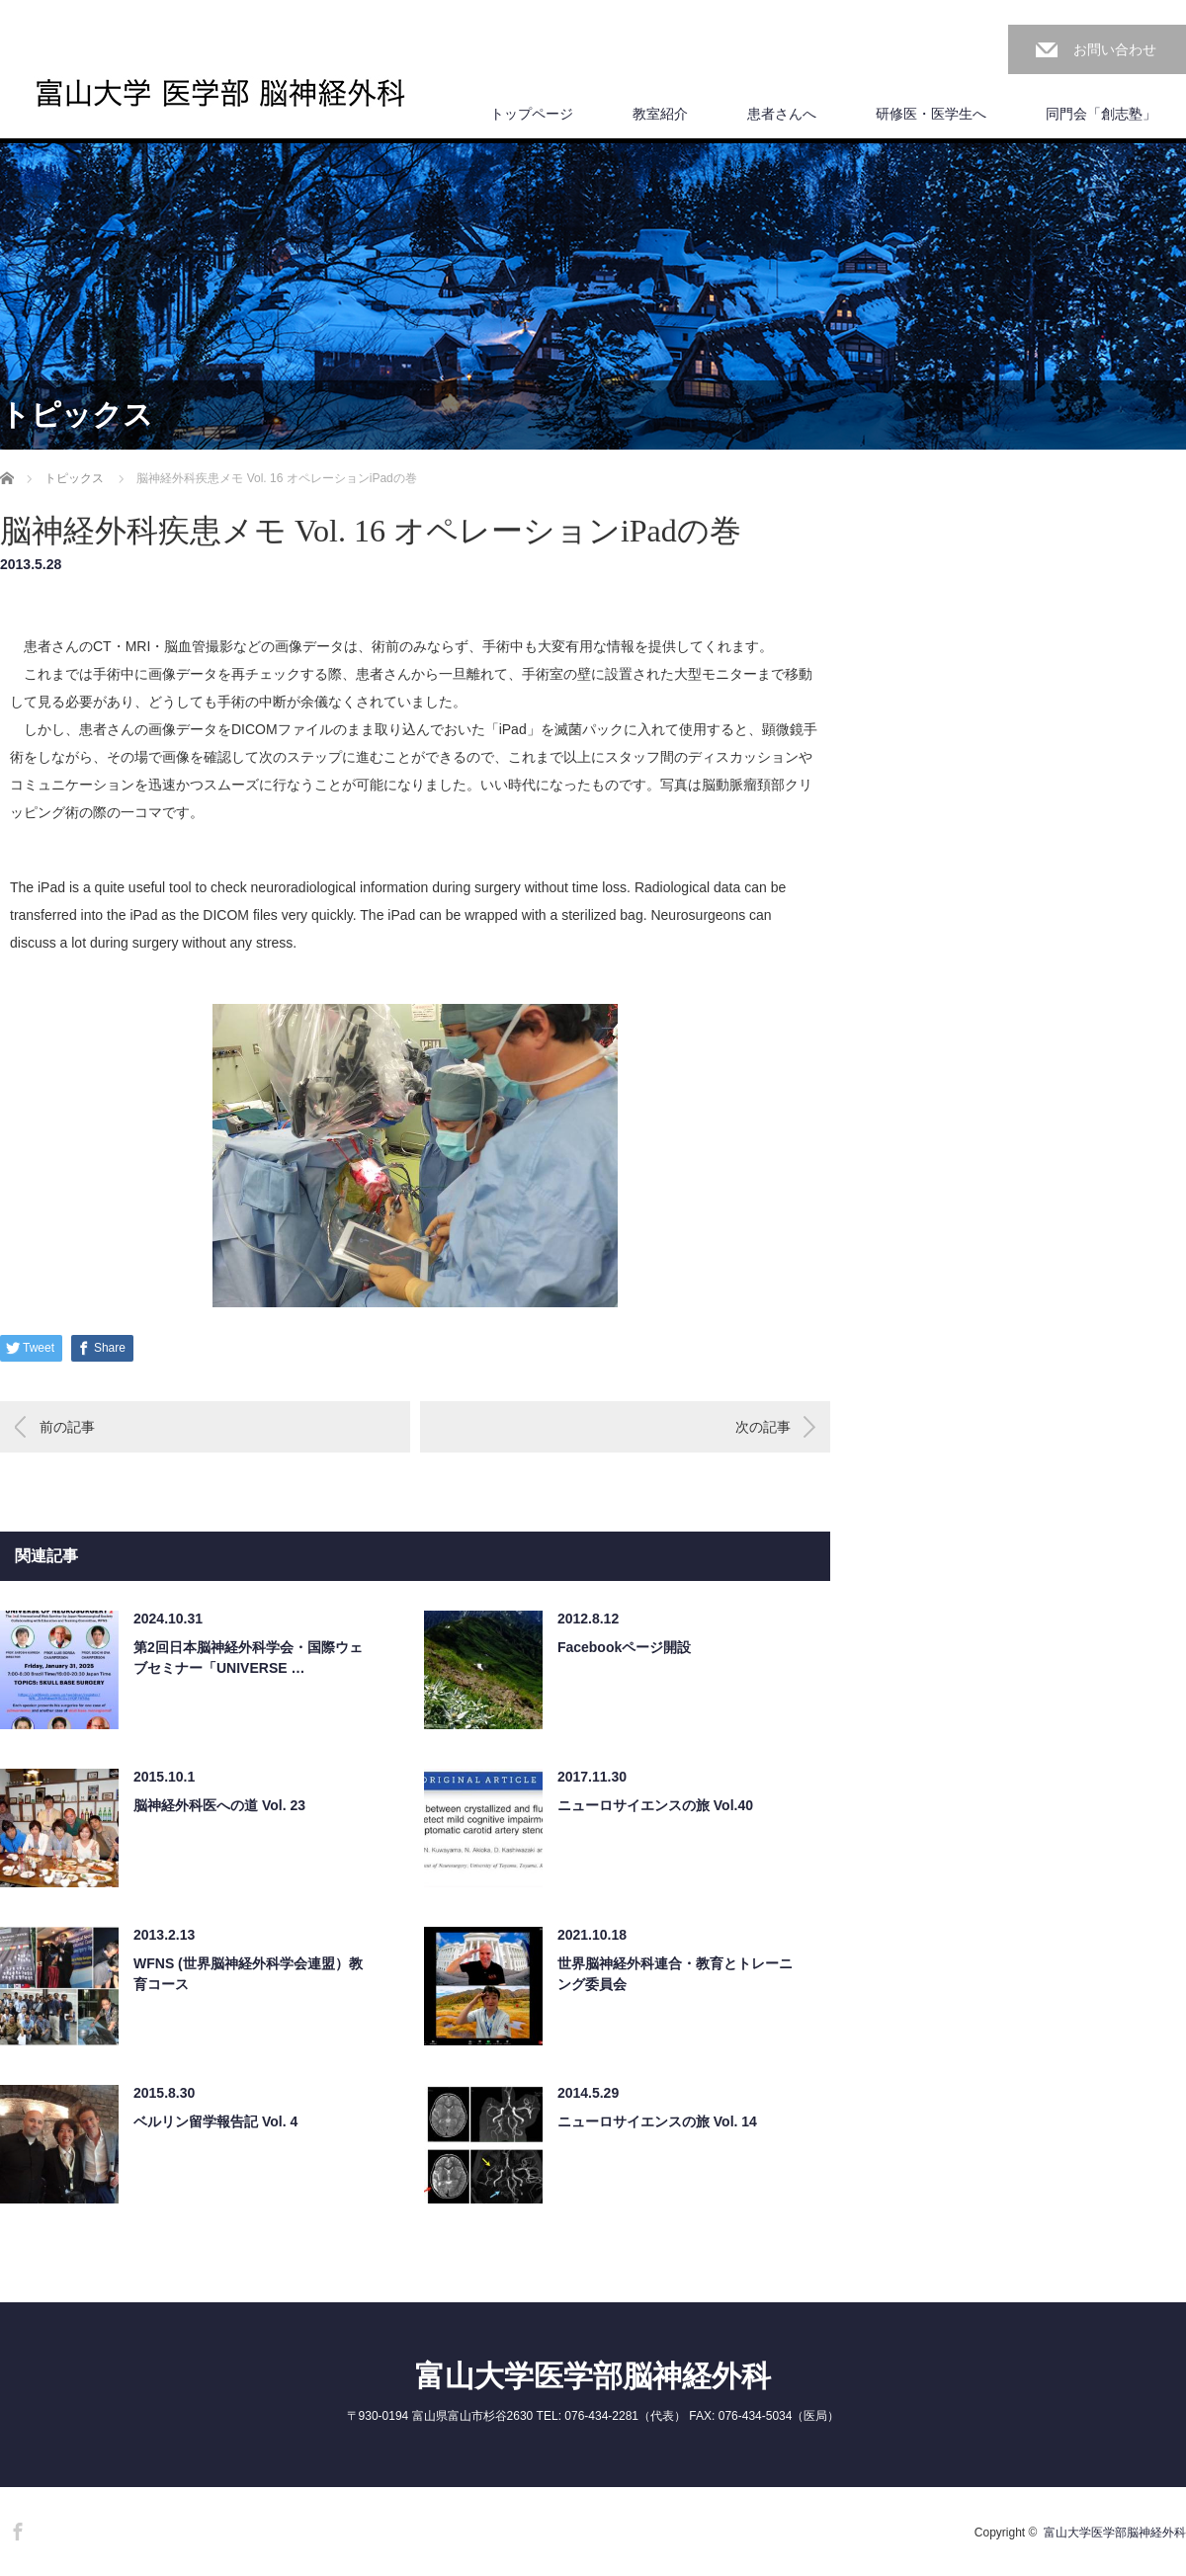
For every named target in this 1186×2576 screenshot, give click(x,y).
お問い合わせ (1114, 49)
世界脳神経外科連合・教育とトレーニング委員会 (675, 1973)
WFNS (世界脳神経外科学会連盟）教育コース (248, 1973)
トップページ (531, 114)
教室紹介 (660, 114)
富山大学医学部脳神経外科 (593, 2376)
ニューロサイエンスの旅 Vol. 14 (657, 2121)
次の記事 (763, 1427)
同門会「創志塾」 (1101, 114)
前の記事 (67, 1427)
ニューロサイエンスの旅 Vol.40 (655, 1805)
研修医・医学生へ (931, 114)
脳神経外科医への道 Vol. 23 (219, 1805)
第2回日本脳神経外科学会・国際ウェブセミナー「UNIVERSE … (248, 1657)
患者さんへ (781, 114)
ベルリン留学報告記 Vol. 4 (215, 2121)
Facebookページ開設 (624, 1647)
